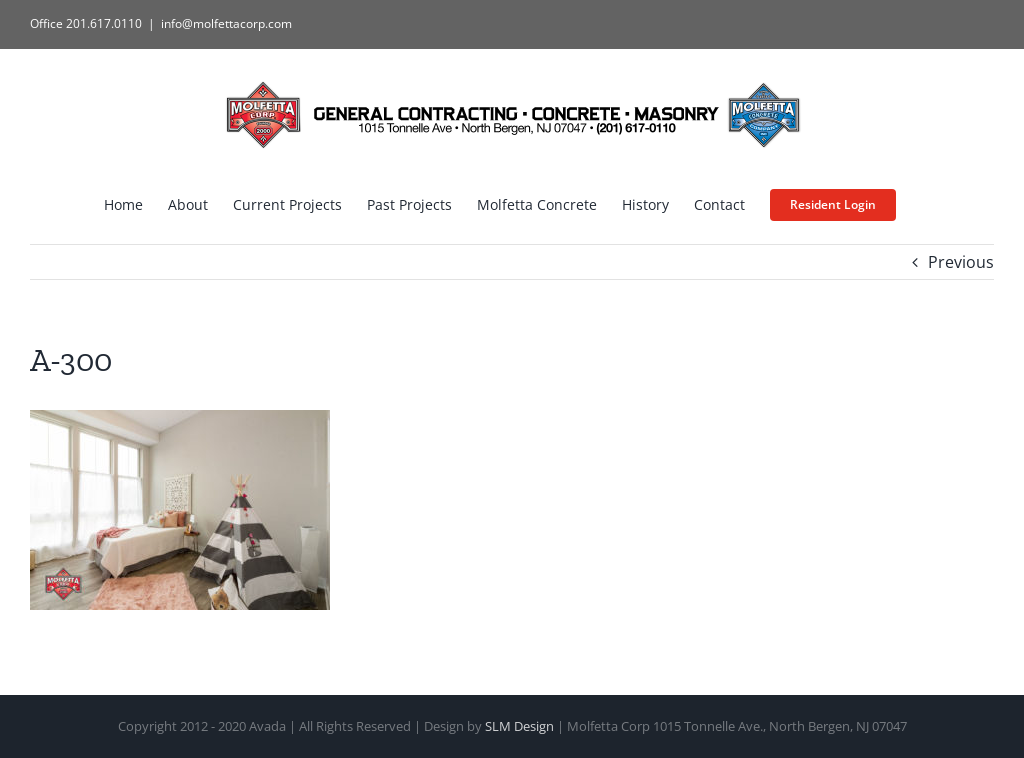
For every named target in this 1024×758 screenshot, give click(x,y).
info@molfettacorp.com (226, 23)
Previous (961, 262)
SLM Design (519, 726)
